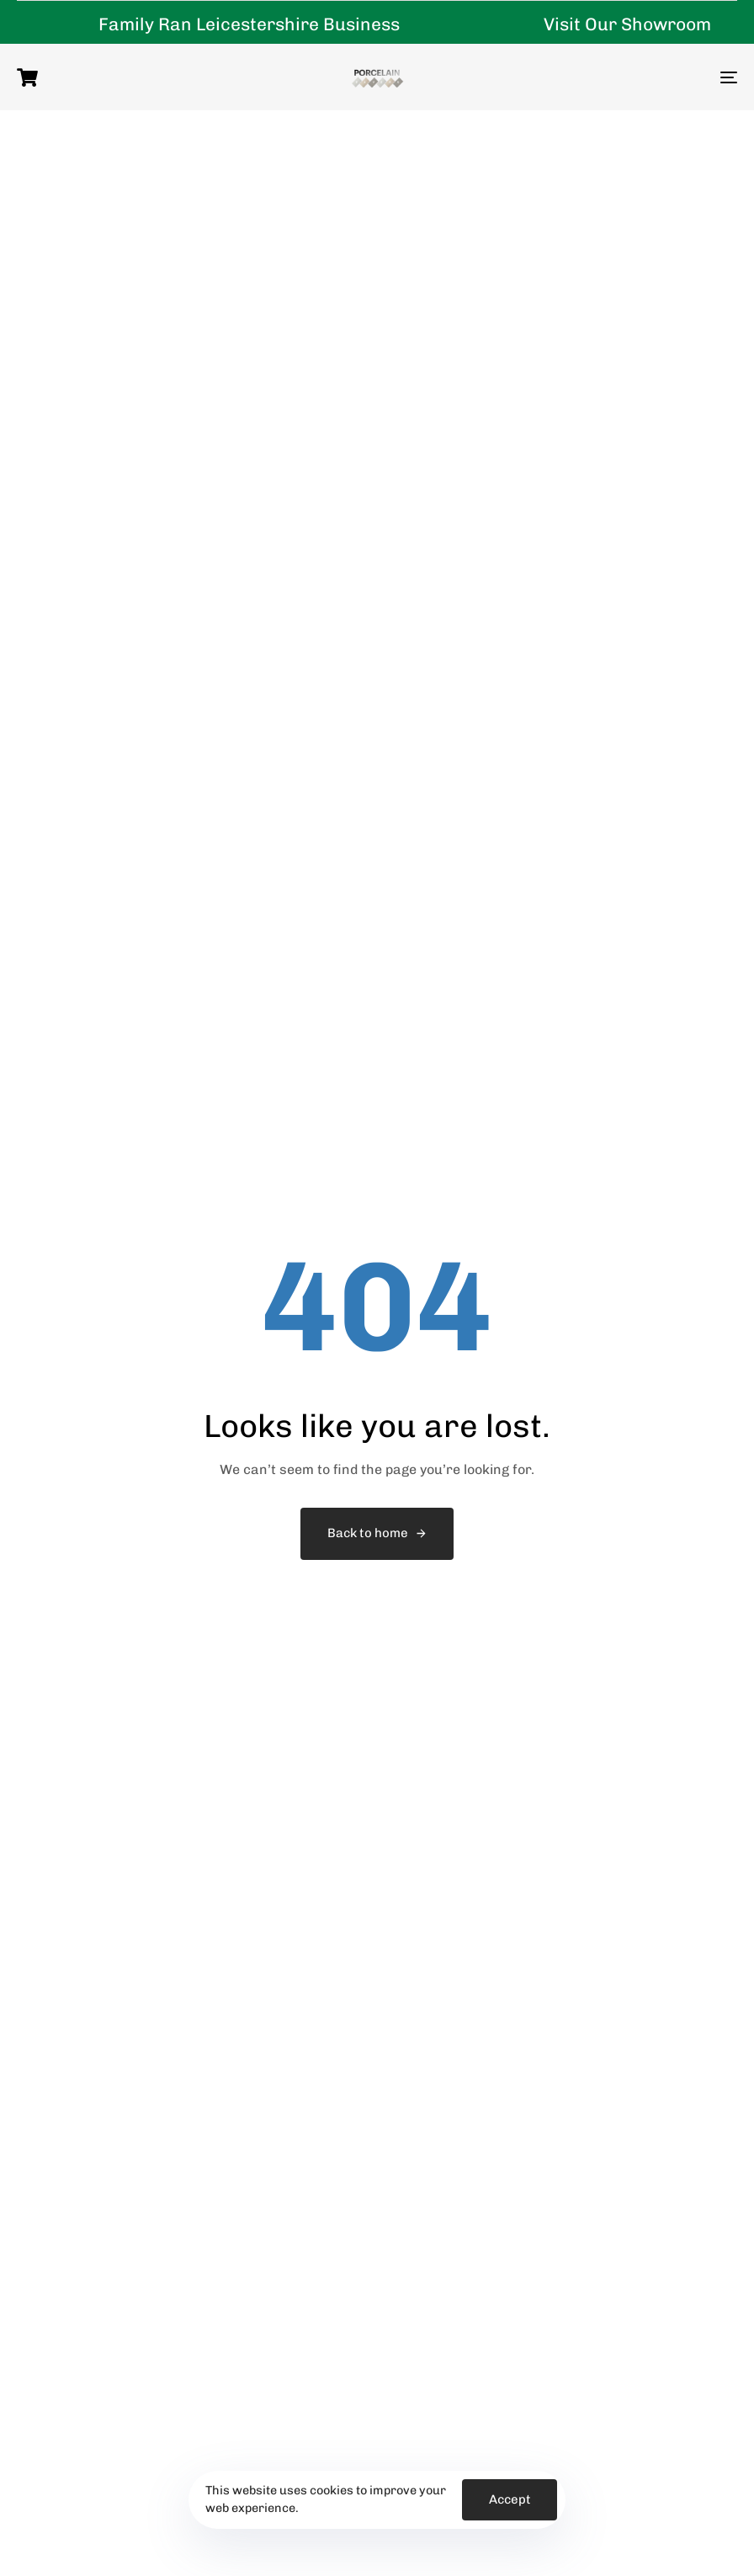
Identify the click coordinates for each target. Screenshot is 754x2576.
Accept (510, 2499)
